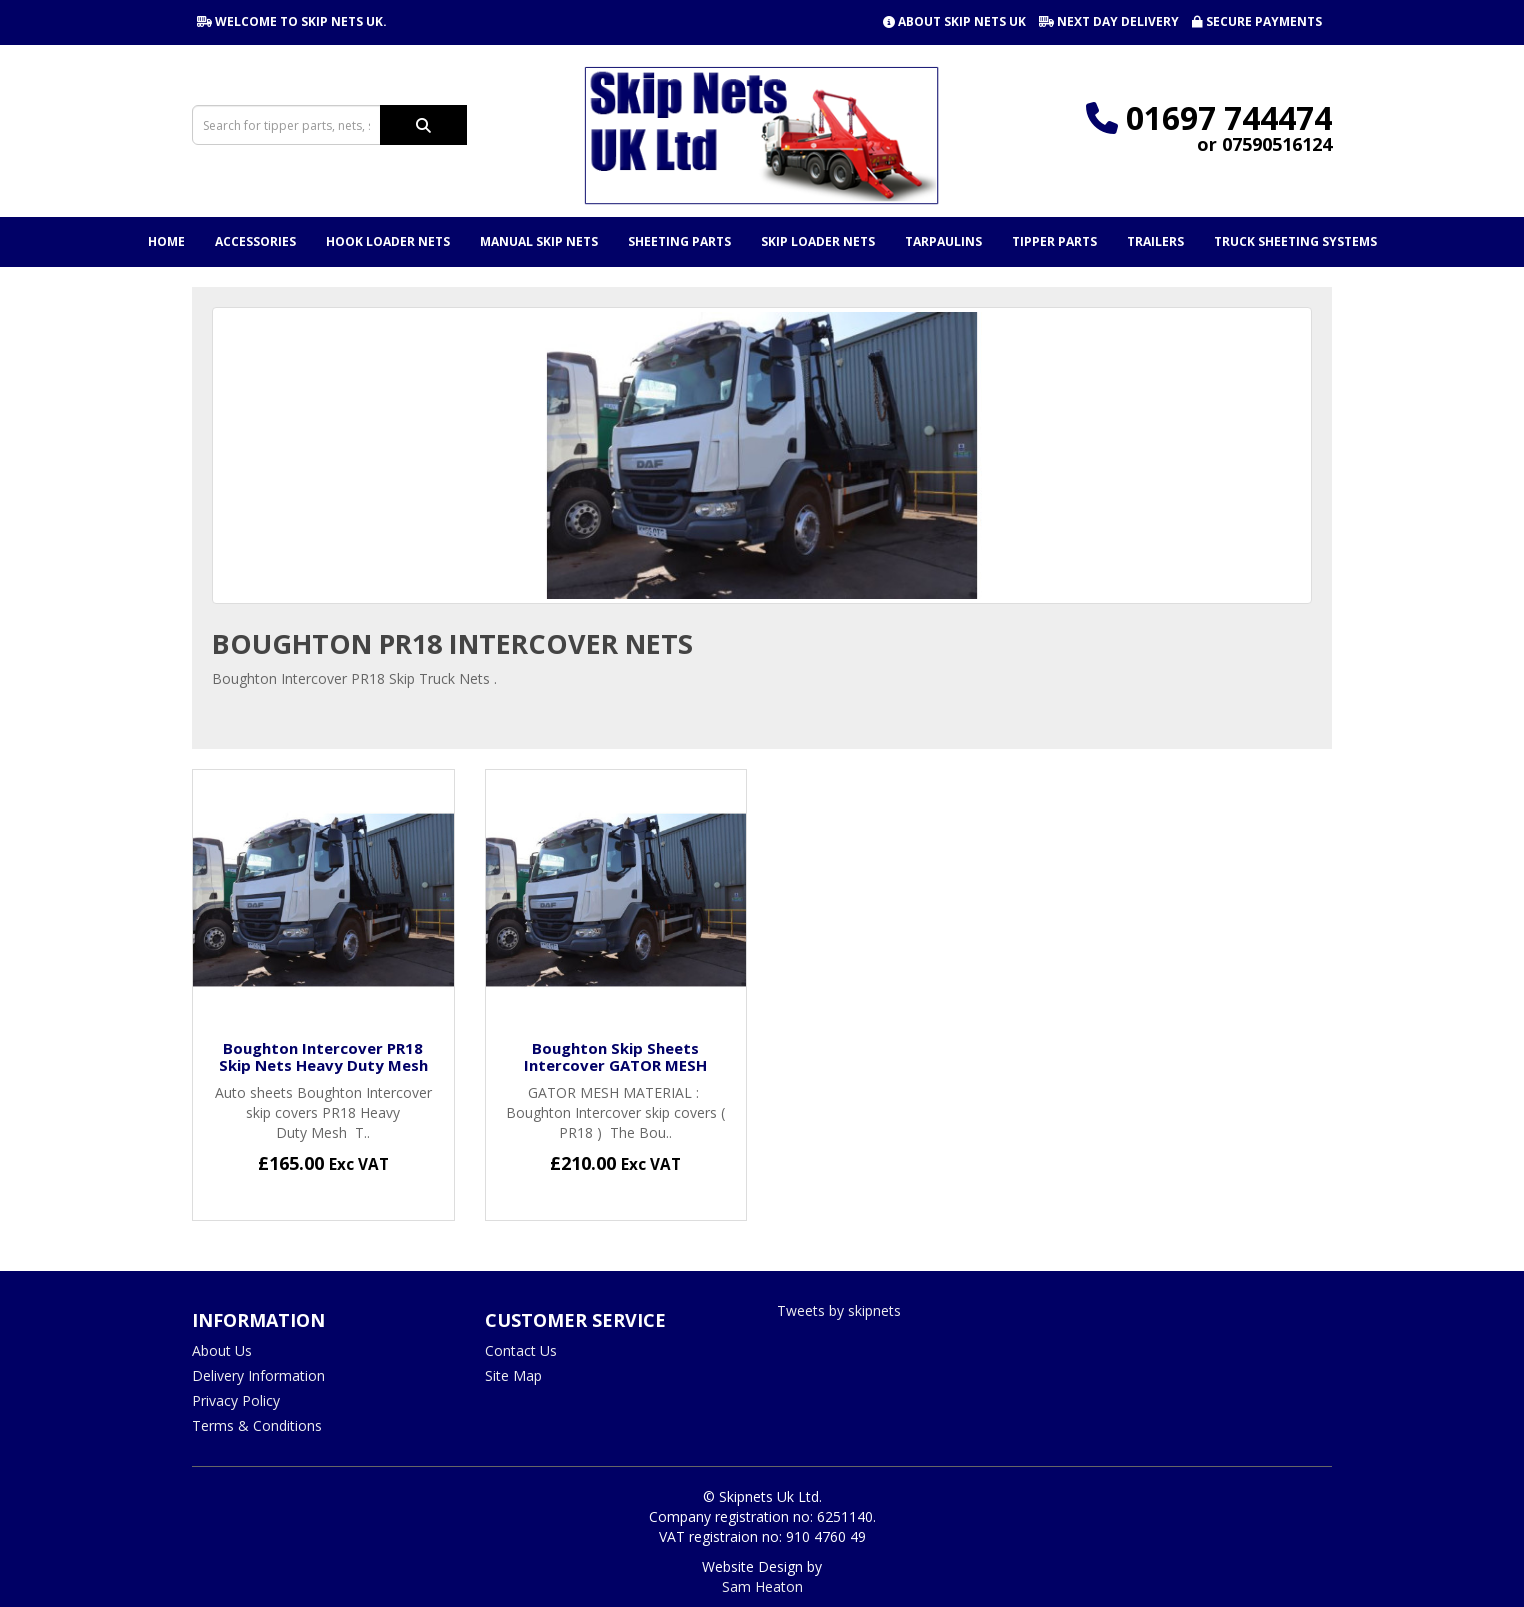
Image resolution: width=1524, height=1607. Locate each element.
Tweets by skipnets (839, 1310)
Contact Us (521, 1350)
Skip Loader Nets (818, 241)
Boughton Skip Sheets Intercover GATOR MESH (615, 1056)
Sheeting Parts (679, 241)
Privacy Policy (236, 1400)
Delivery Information (258, 1375)
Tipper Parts (1054, 241)
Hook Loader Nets (388, 241)
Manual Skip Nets (539, 241)
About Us (222, 1350)
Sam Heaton (762, 1586)
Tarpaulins (943, 241)
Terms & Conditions (257, 1425)
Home (166, 241)
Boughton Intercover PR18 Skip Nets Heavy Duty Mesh (323, 1056)
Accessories (255, 241)
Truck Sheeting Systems (1295, 241)
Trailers (1155, 241)
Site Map (513, 1375)
